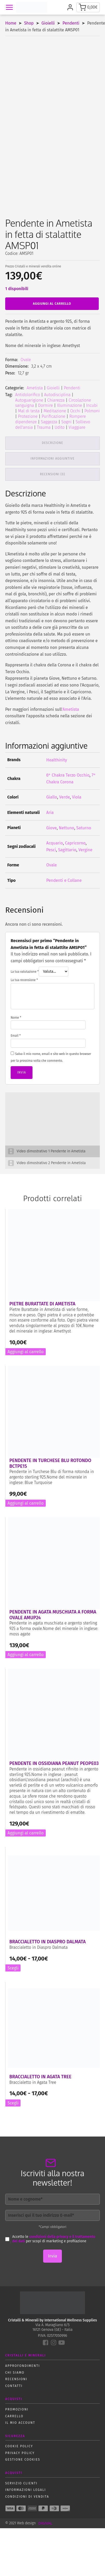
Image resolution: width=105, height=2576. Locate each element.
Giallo (51, 797)
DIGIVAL (45, 2523)
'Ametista (70, 709)
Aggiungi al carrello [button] (26, 1351)
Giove (51, 827)
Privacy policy (20, 2453)
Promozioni (16, 2409)
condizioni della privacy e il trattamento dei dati (53, 2238)
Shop (29, 23)
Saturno (83, 827)
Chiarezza (56, 400)
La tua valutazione (25, 971)
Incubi (91, 405)
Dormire (45, 405)
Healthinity (56, 760)
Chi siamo (14, 2372)
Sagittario (67, 849)
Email (16, 1035)
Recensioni (16, 2379)
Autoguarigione (29, 400)
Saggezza (49, 421)
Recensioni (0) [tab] (52, 474)
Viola (76, 797)
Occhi (75, 410)
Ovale (26, 359)
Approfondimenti (22, 2366)
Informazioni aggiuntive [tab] (52, 458)
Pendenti (71, 23)
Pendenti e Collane (64, 880)
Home (10, 23)
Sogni (66, 421)
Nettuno (66, 827)
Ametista (35, 387)
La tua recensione (24, 980)
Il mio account (20, 2423)
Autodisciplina (57, 394)
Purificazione (53, 416)
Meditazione (55, 410)
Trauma (44, 427)
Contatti (14, 2386)
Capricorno (75, 843)
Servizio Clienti (21, 2483)
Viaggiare (77, 427)
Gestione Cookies (22, 2459)
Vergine (85, 849)
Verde (64, 797)
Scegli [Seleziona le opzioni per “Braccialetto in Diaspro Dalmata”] (13, 1967)
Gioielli (48, 23)
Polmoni (92, 410)
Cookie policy (19, 2446)
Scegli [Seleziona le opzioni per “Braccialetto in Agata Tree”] (13, 2102)
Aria (50, 812)
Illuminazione (69, 405)
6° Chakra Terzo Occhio (67, 775)
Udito (60, 427)
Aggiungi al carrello (52, 304)
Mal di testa (29, 410)
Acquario (54, 843)
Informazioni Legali (25, 2490)
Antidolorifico (27, 394)
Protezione (27, 416)
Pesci (51, 849)
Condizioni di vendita (27, 2496)
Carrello (14, 2416)
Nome (16, 1017)
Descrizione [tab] (52, 443)
